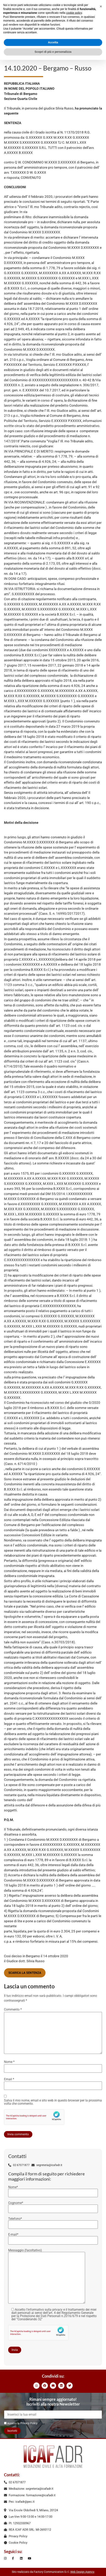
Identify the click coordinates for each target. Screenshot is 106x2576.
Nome (9, 2062)
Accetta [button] (53, 42)
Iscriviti (12, 2431)
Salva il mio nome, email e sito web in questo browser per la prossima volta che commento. (53, 2102)
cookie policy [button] (74, 12)
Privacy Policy (29, 2423)
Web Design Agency (82, 2571)
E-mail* (53, 2237)
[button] (36, 2385)
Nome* (53, 2190)
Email (9, 2079)
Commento (13, 2009)
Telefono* (53, 2221)
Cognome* (53, 2206)
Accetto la (12, 2423)
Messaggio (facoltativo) (46, 2276)
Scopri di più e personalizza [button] (53, 51)
